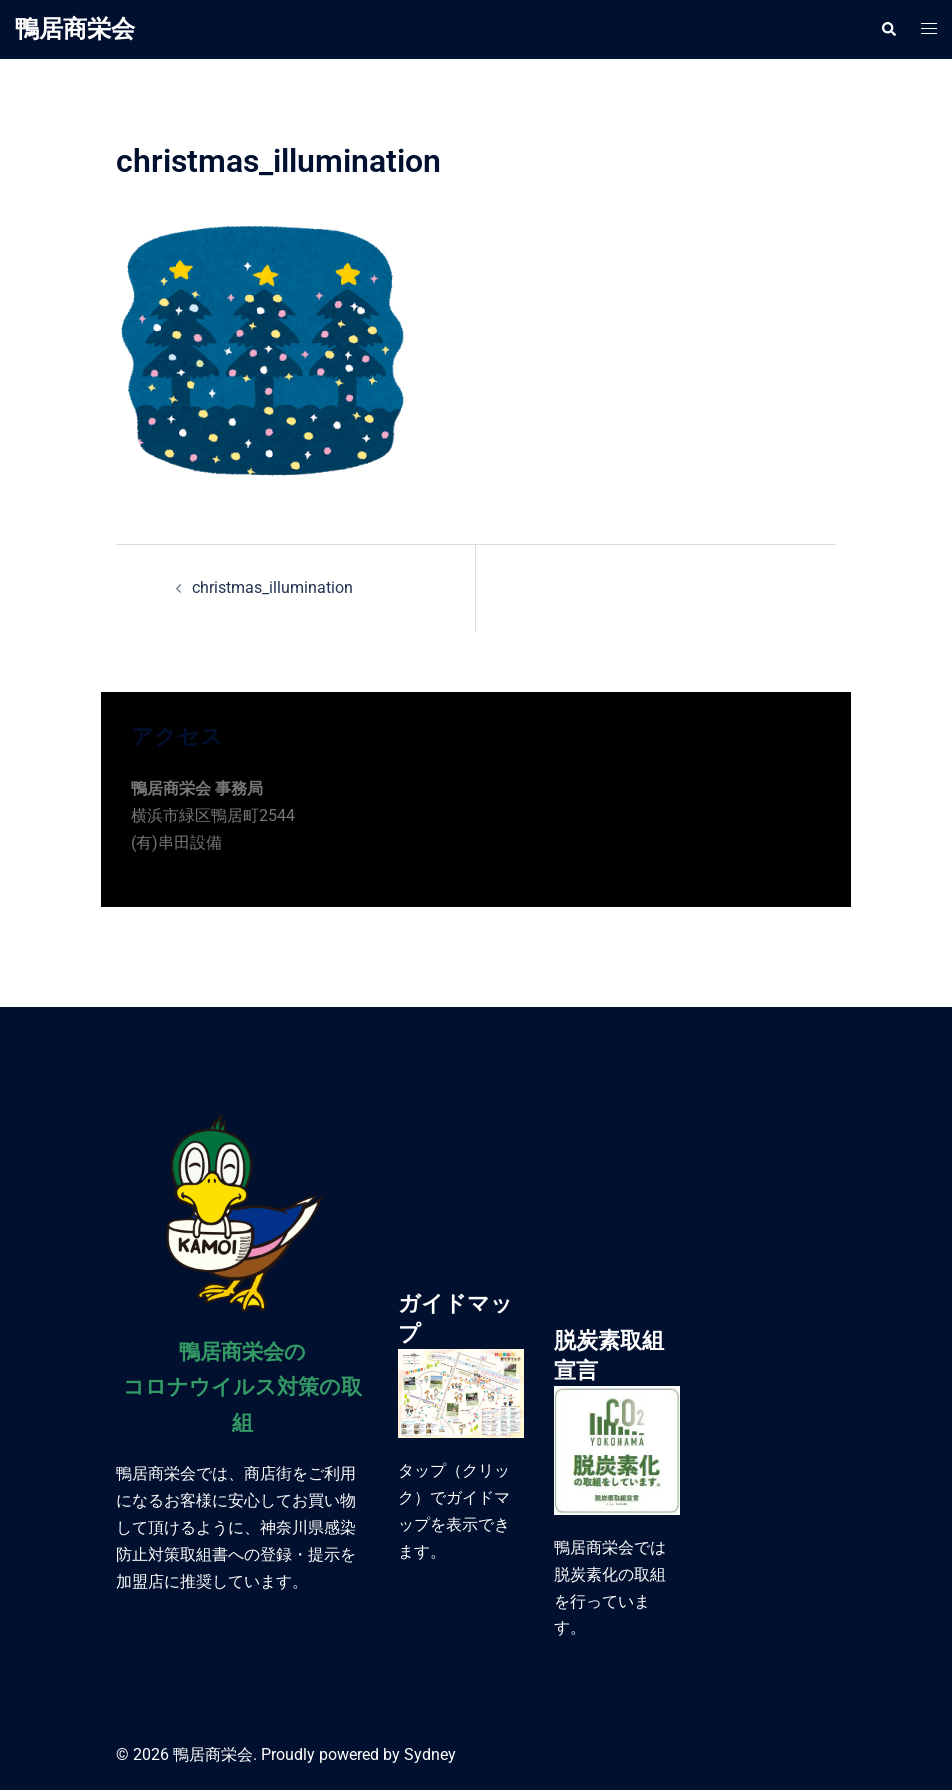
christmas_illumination (272, 587)
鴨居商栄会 (75, 29)
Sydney (430, 1754)
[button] (888, 29)
